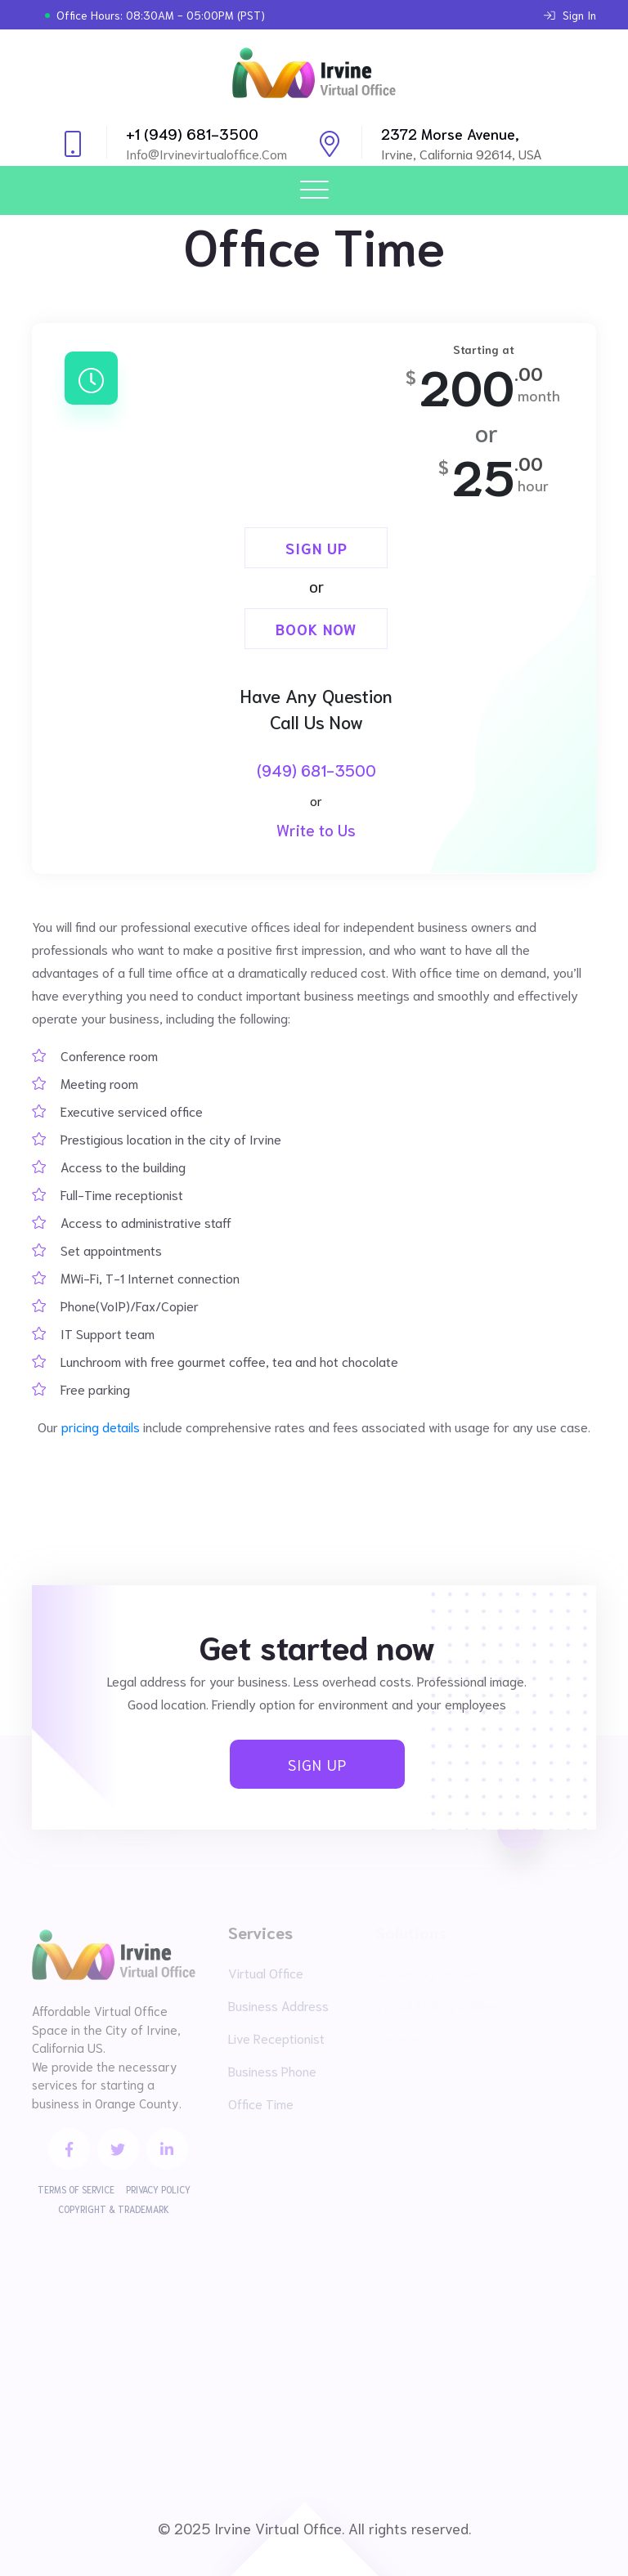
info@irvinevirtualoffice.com (206, 153)
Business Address (278, 2005)
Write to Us (316, 829)
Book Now (316, 628)
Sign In (570, 14)
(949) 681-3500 (316, 769)
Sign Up (316, 548)
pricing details (100, 1426)
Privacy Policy (158, 2189)
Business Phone (272, 2070)
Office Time (261, 2103)
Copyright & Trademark (113, 2209)
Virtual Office (265, 1972)
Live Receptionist (276, 2037)
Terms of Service (76, 2189)
